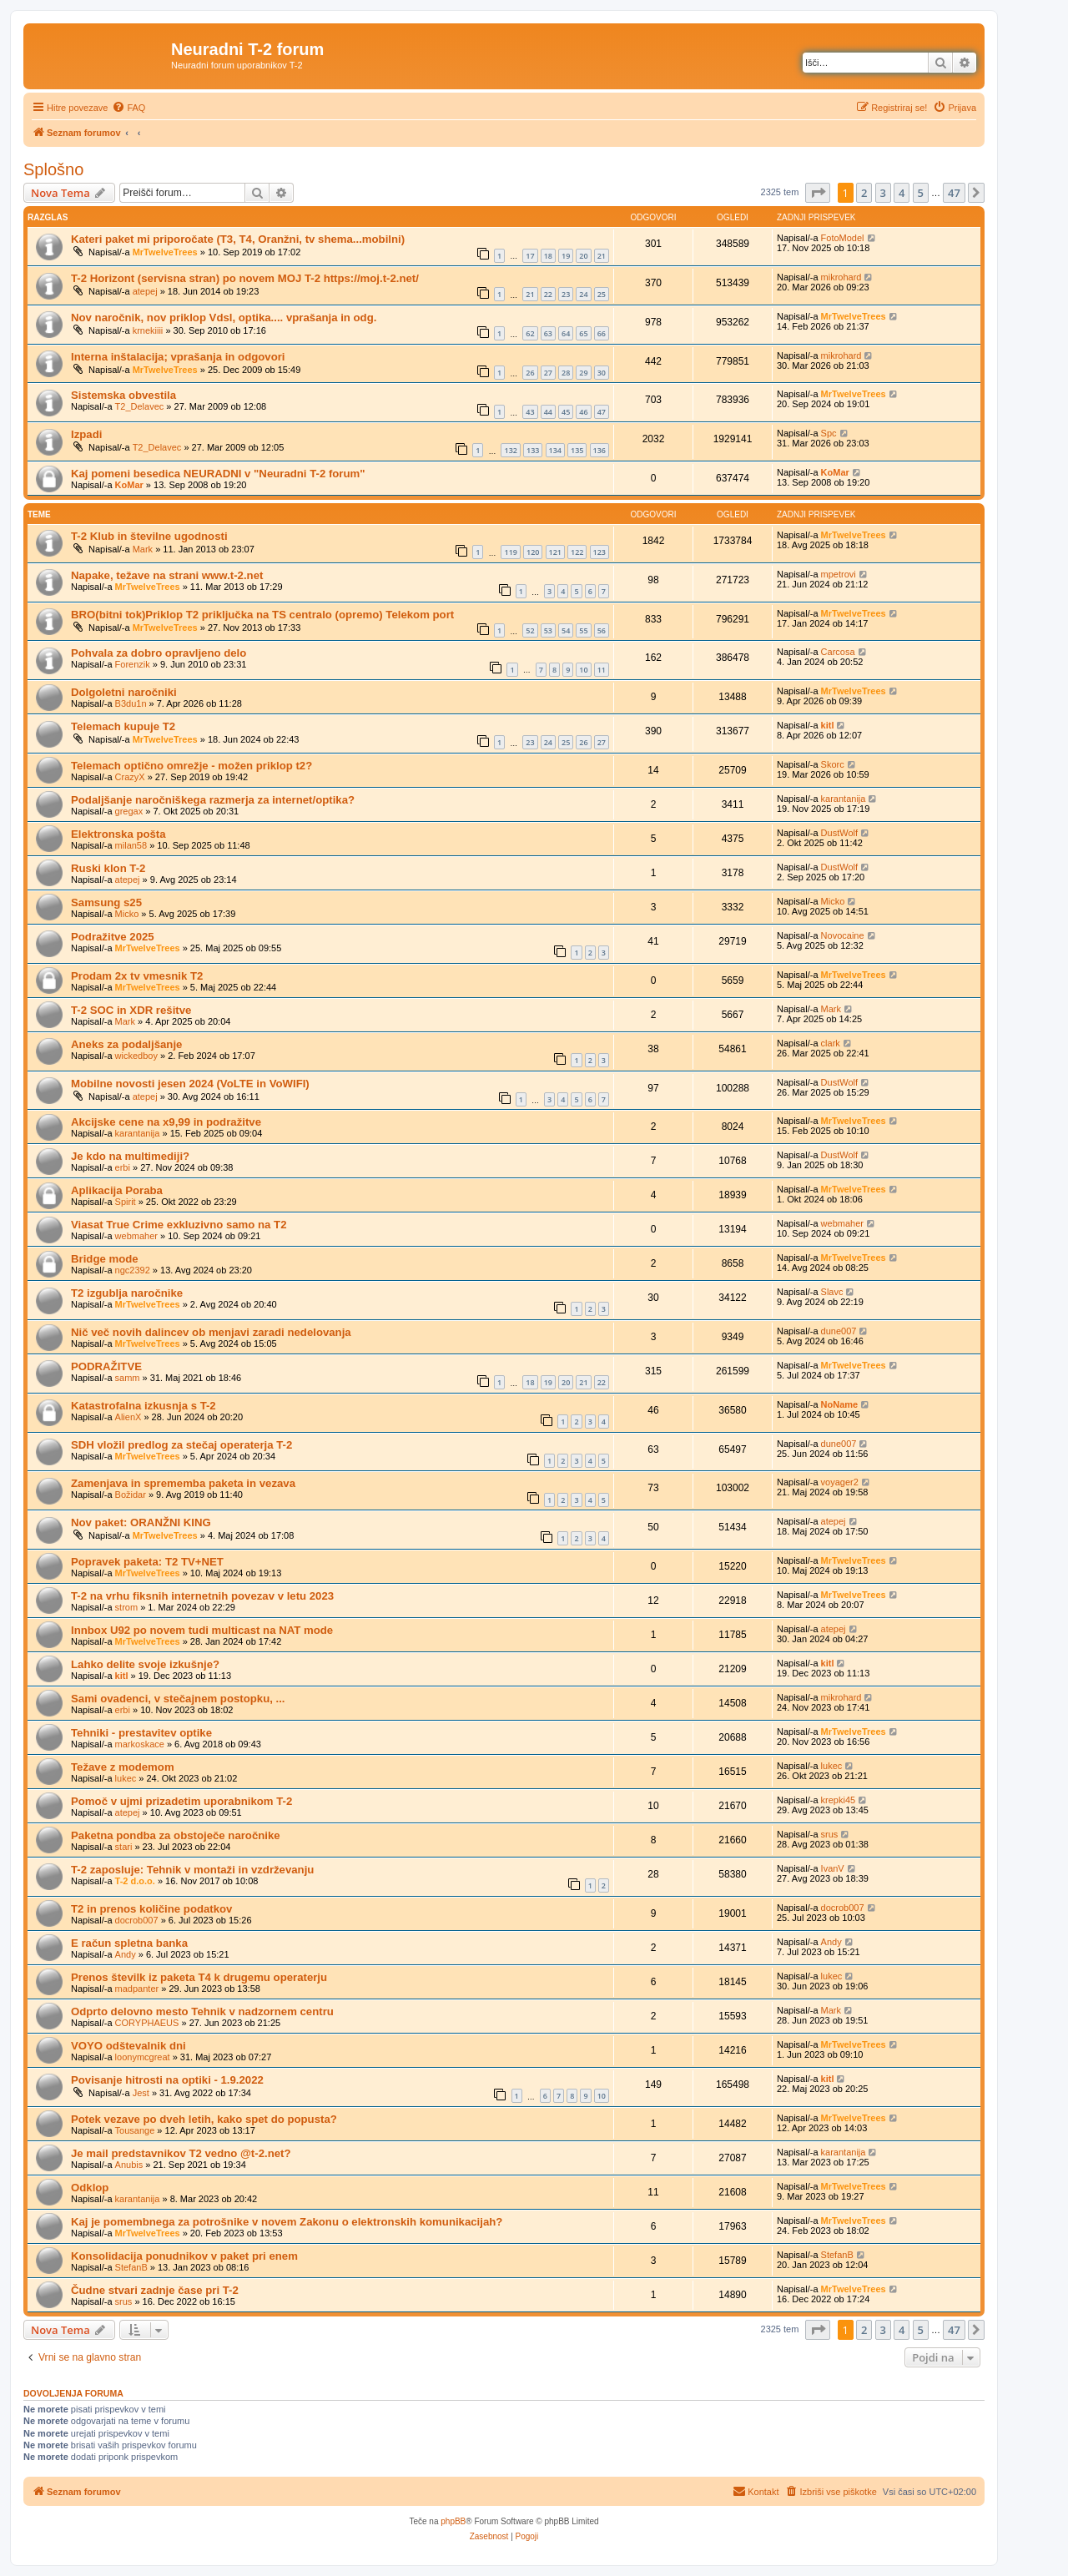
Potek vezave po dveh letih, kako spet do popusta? (204, 2119)
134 (555, 450)
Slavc (832, 1292)
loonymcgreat (142, 2057)
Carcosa (838, 652)
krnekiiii (148, 330)
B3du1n (131, 703)
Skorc (832, 764)
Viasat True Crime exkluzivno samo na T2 (178, 1224)
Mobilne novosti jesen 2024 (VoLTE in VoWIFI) (190, 1083)
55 (583, 630)
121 (555, 552)
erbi (122, 1167)
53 (548, 630)
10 (583, 669)
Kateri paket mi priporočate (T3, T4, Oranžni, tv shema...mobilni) (238, 239)
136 (599, 450)
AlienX (128, 1417)
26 (530, 372)
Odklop (89, 2187)
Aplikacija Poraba (117, 1190)
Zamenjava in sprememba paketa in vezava (183, 1483)
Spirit (125, 1202)
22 (548, 294)
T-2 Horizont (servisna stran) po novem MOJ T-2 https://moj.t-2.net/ (245, 278)
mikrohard (841, 277)
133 (532, 450)
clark (830, 1043)
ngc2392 (132, 1270)
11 (601, 669)
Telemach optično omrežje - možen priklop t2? (191, 765)
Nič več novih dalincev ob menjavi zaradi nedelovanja (211, 1332)
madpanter (137, 1989)
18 (548, 255)
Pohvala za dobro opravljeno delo (158, 653)
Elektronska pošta (118, 834)
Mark (143, 549)
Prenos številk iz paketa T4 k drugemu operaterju (199, 1977)
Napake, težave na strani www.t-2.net (167, 575)
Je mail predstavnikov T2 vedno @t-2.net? (181, 2153)
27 (548, 372)
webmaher (136, 1236)
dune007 (839, 1331)
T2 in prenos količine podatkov (151, 1909)
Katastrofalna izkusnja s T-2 (143, 1405)
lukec (126, 1778)
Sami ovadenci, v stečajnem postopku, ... (178, 1698)
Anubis (129, 2165)
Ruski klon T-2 (108, 868)
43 (530, 411)
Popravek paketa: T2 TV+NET (147, 1561)
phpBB (453, 2521)
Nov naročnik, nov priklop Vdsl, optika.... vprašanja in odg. (223, 317)
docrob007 (137, 1920)
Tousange (135, 2130)
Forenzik (132, 664)
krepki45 (838, 1800)
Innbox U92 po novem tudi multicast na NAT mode (202, 1630)
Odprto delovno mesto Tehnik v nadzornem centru (202, 2011)
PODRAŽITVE (106, 1366)
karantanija (843, 799)
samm (127, 1378)
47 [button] (954, 192)
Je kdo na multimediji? (130, 1156)
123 (599, 552)
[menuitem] (128, 108)
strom (127, 1607)
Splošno (53, 169)
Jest (141, 2093)
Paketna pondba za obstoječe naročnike (175, 1835)
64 (566, 333)
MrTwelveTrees (165, 252)
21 (601, 255)
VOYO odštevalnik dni (128, 2045)
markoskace (139, 1744)
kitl (827, 725)
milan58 (131, 845)
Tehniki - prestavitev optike (141, 1733)
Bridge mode (105, 1259)
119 (510, 552)
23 (566, 294)
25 (601, 294)
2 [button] (864, 192)
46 (583, 411)
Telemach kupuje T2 (123, 726)
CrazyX (130, 777)
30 (601, 372)
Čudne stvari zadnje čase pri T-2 (155, 2290)
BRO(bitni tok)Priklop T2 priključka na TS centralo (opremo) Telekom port (262, 614)
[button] (817, 193)
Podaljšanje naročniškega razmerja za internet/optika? (213, 800)
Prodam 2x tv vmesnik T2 (137, 976)
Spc (829, 433)
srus (830, 1834)
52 (530, 630)
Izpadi (86, 434)
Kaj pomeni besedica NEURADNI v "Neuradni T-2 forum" (218, 473)
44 (548, 411)
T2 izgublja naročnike (127, 1293)
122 (577, 552)
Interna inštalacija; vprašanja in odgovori (178, 356)
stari (124, 1847)
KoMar (129, 485)
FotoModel (842, 238)
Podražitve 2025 (112, 936)
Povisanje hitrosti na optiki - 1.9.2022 (167, 2080)
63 (548, 333)
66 (601, 333)
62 (530, 333)
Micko (127, 914)
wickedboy (136, 1056)
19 (566, 255)
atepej (145, 291)
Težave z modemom (122, 1767)
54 (566, 630)
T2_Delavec (139, 406)
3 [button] (883, 192)
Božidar (130, 1495)
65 (583, 333)
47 (601, 411)
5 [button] (921, 192)
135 (577, 450)
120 (532, 552)
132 (510, 450)
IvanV (832, 1868)
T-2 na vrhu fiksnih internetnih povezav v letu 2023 (202, 1596)
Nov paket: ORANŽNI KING (141, 1522)
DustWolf (839, 833)
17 (530, 255)
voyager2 (840, 1482)
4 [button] (901, 192)
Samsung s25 (106, 902)
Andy (125, 1954)
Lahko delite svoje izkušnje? (145, 1664)
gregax (129, 811)
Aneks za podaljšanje (126, 1044)
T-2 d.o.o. (135, 1881)
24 (583, 294)
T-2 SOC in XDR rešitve (131, 1010)
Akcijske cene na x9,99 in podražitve (166, 1122)
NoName (840, 1404)
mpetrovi (838, 574)
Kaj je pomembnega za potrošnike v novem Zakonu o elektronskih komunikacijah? (286, 2222)
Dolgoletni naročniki (124, 692)
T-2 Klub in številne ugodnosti (149, 536)
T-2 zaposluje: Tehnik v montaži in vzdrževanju (192, 1869)
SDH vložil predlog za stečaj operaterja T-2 (181, 1445)
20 (583, 255)
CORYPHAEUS (147, 2023)
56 (601, 630)
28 (566, 372)
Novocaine (842, 935)
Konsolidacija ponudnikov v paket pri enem (184, 2256)
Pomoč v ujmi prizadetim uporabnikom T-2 (181, 1801)
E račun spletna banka (129, 1943)
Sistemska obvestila (123, 395)
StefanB (131, 2267)
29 (583, 372)
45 (566, 411)
